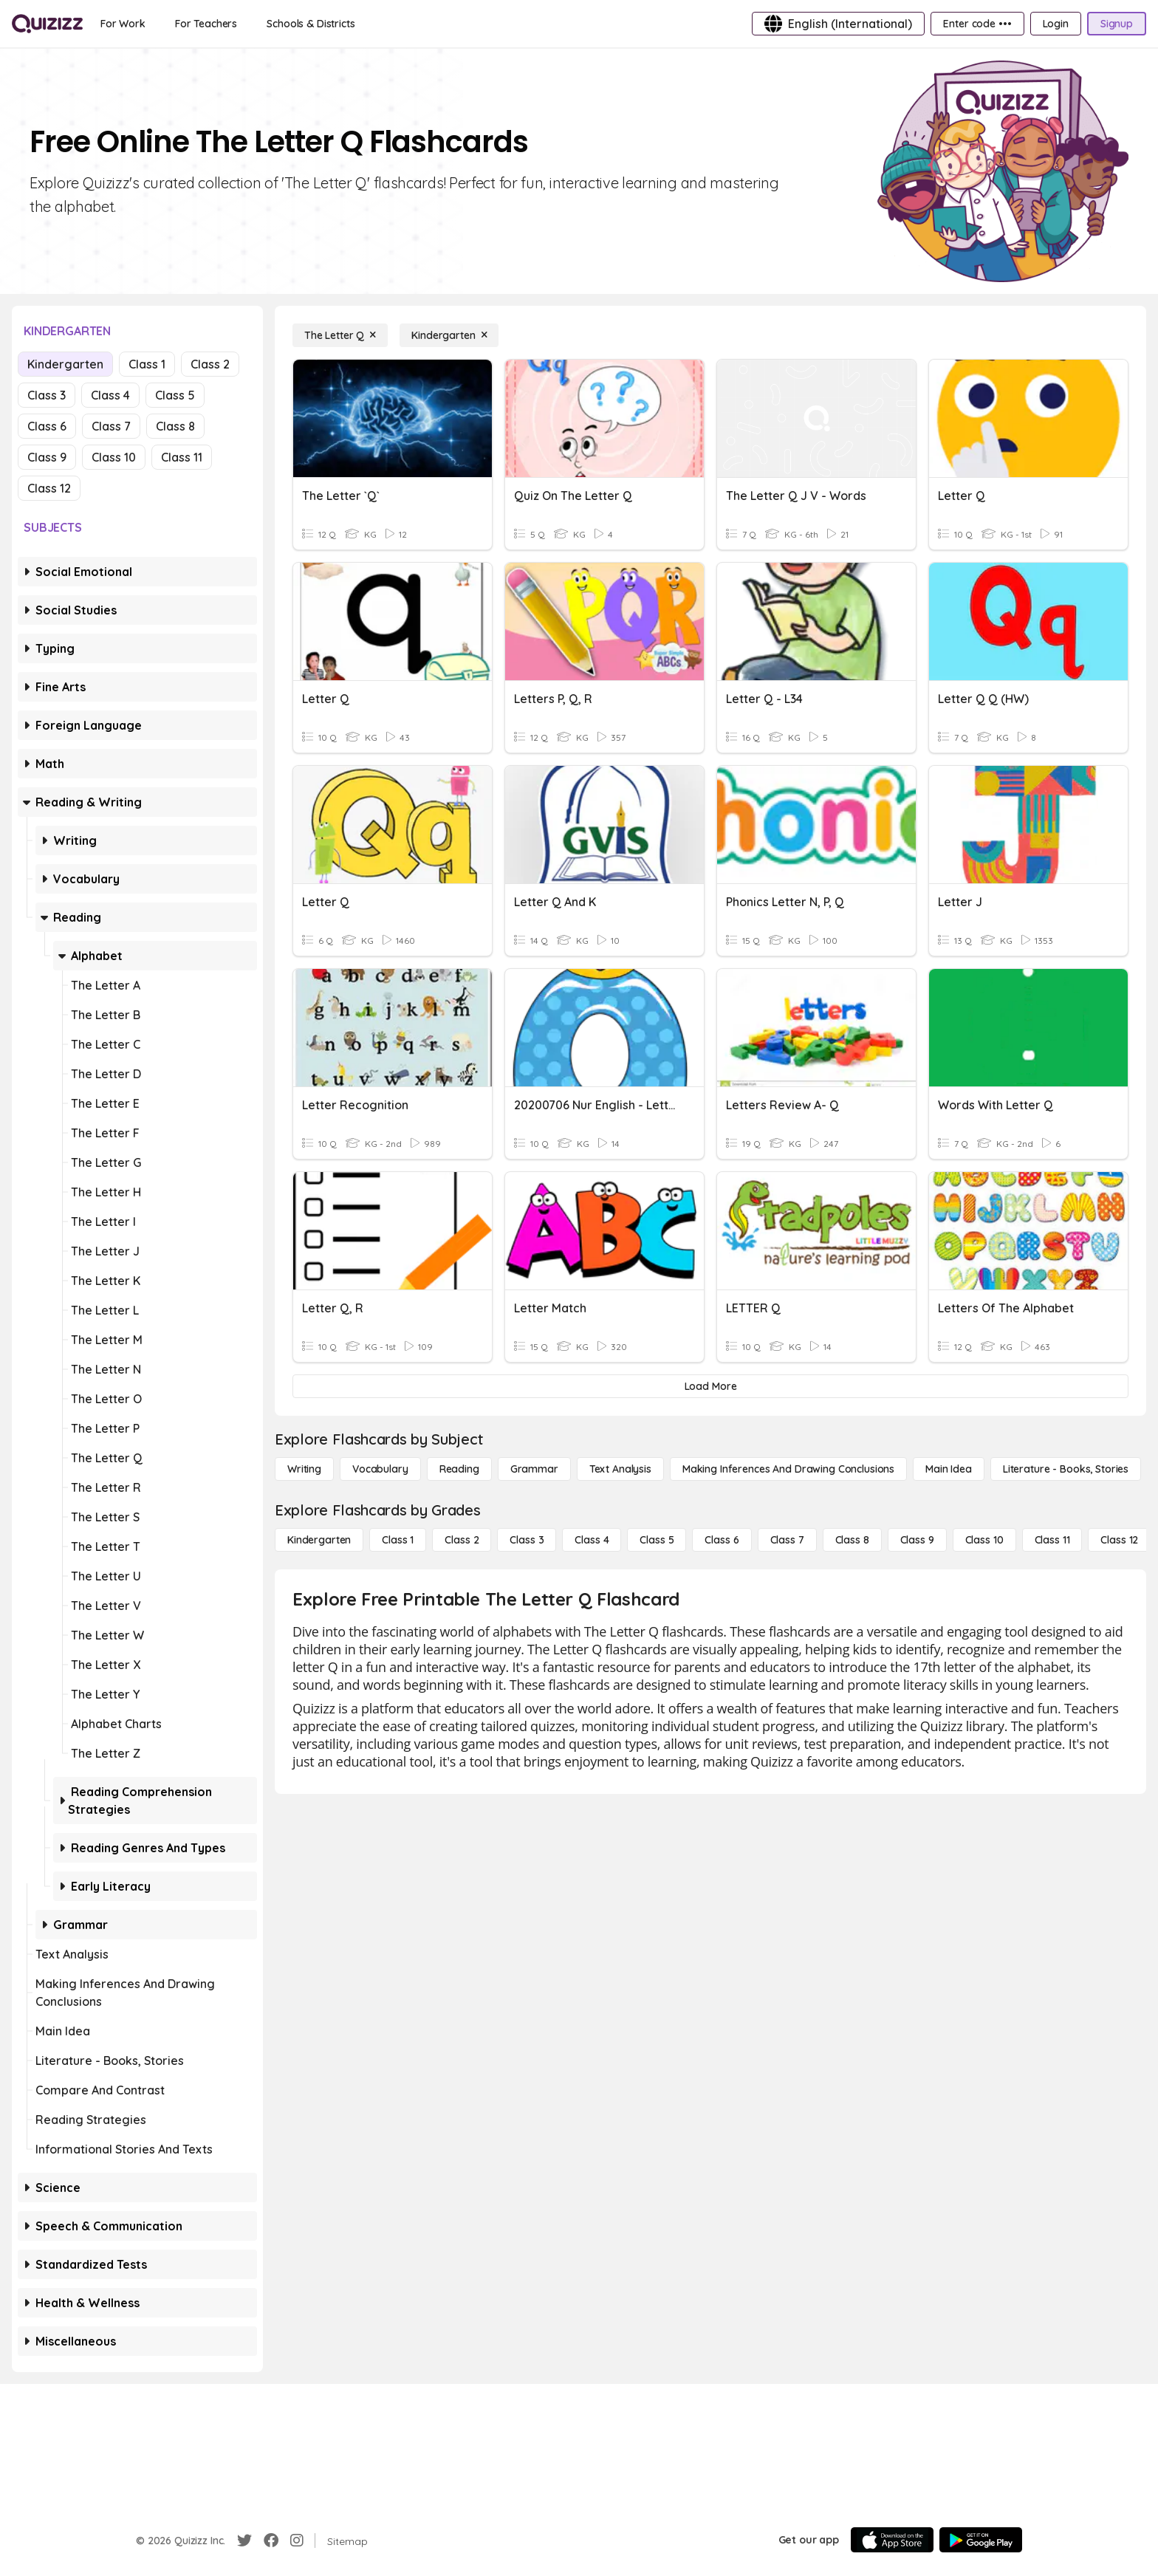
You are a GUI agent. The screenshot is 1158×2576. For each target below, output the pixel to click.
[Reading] (459, 1469)
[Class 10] (984, 1540)
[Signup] (1116, 23)
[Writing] (304, 1469)
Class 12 (49, 488)
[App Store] (892, 2539)
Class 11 (181, 457)
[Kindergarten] (449, 335)
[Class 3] (526, 1540)
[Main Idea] (948, 1469)
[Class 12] (1119, 1540)
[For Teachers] (206, 23)
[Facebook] (271, 2540)
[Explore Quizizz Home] (47, 23)
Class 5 (175, 395)
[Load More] (710, 1386)
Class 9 (46, 457)
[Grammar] (534, 1469)
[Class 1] (397, 1540)
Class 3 (46, 395)
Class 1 (147, 364)
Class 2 (210, 364)
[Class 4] (591, 1540)
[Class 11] (1052, 1540)
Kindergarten (65, 364)
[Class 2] (461, 1540)
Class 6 (46, 426)
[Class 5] (656, 1540)
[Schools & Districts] (310, 23)
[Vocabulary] (380, 1469)
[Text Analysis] (620, 1469)
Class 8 (175, 426)
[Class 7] (787, 1540)
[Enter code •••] (977, 23)
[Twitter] (244, 2540)
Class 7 (111, 426)
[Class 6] (721, 1540)
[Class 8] (852, 1540)
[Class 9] (917, 1540)
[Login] (1055, 23)
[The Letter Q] (340, 335)
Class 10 (114, 457)
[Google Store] (980, 2539)
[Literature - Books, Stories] (1065, 1469)
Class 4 (110, 395)
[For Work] (123, 23)
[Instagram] (297, 2540)
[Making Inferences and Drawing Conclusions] (788, 1469)
